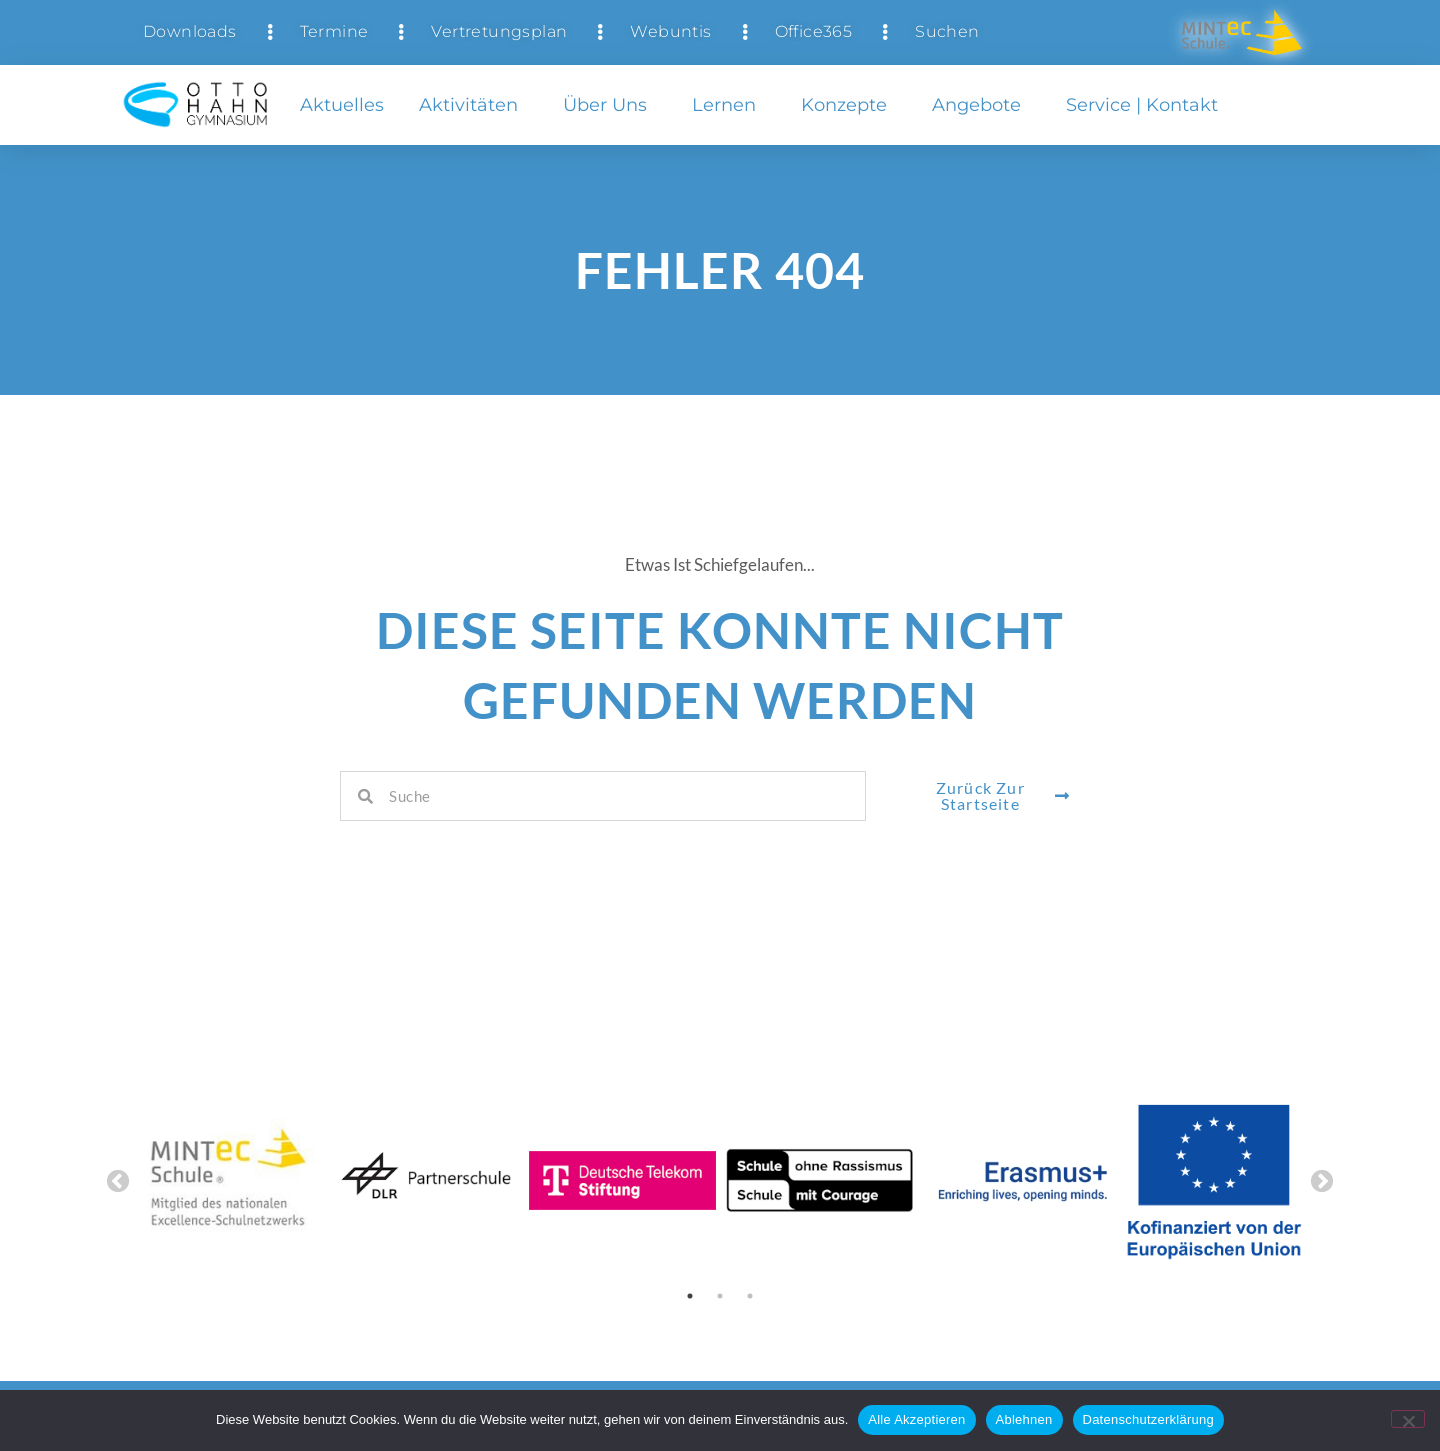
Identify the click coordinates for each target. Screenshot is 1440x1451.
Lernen (729, 105)
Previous (118, 1182)
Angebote (981, 105)
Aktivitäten (473, 105)
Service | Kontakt (1147, 105)
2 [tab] (720, 1296)
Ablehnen (1024, 1419)
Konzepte (849, 105)
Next (1322, 1182)
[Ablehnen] (1408, 1419)
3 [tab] (750, 1296)
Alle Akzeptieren (916, 1419)
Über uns (610, 105)
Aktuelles (342, 105)
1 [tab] (690, 1296)
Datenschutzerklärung (1148, 1419)
